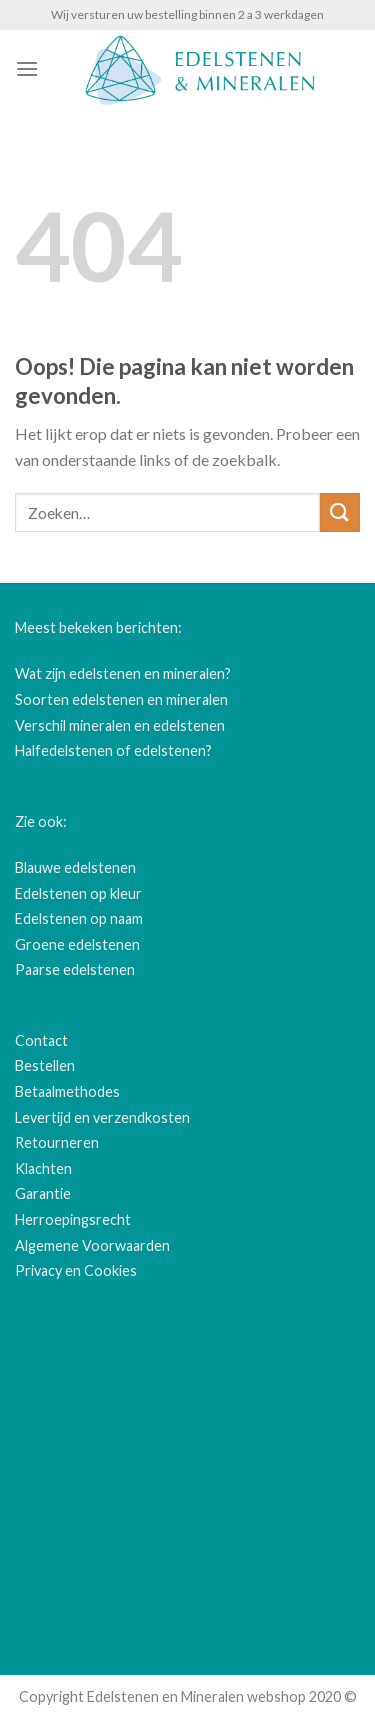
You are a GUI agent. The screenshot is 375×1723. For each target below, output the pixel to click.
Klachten (43, 1168)
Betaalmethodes (67, 1091)
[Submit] (340, 512)
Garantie (43, 1193)
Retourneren (57, 1142)
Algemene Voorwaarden (92, 1245)
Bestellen (45, 1065)
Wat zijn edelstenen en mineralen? (123, 673)
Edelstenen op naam (79, 918)
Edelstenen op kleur (78, 893)
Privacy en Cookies (76, 1270)
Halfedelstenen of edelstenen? (113, 750)
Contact (41, 1040)
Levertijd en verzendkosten (102, 1117)
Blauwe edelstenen (75, 867)
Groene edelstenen (77, 944)
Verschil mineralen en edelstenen (120, 725)
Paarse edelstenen (75, 969)
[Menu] (27, 68)
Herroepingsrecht (73, 1219)
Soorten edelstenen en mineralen (121, 699)
